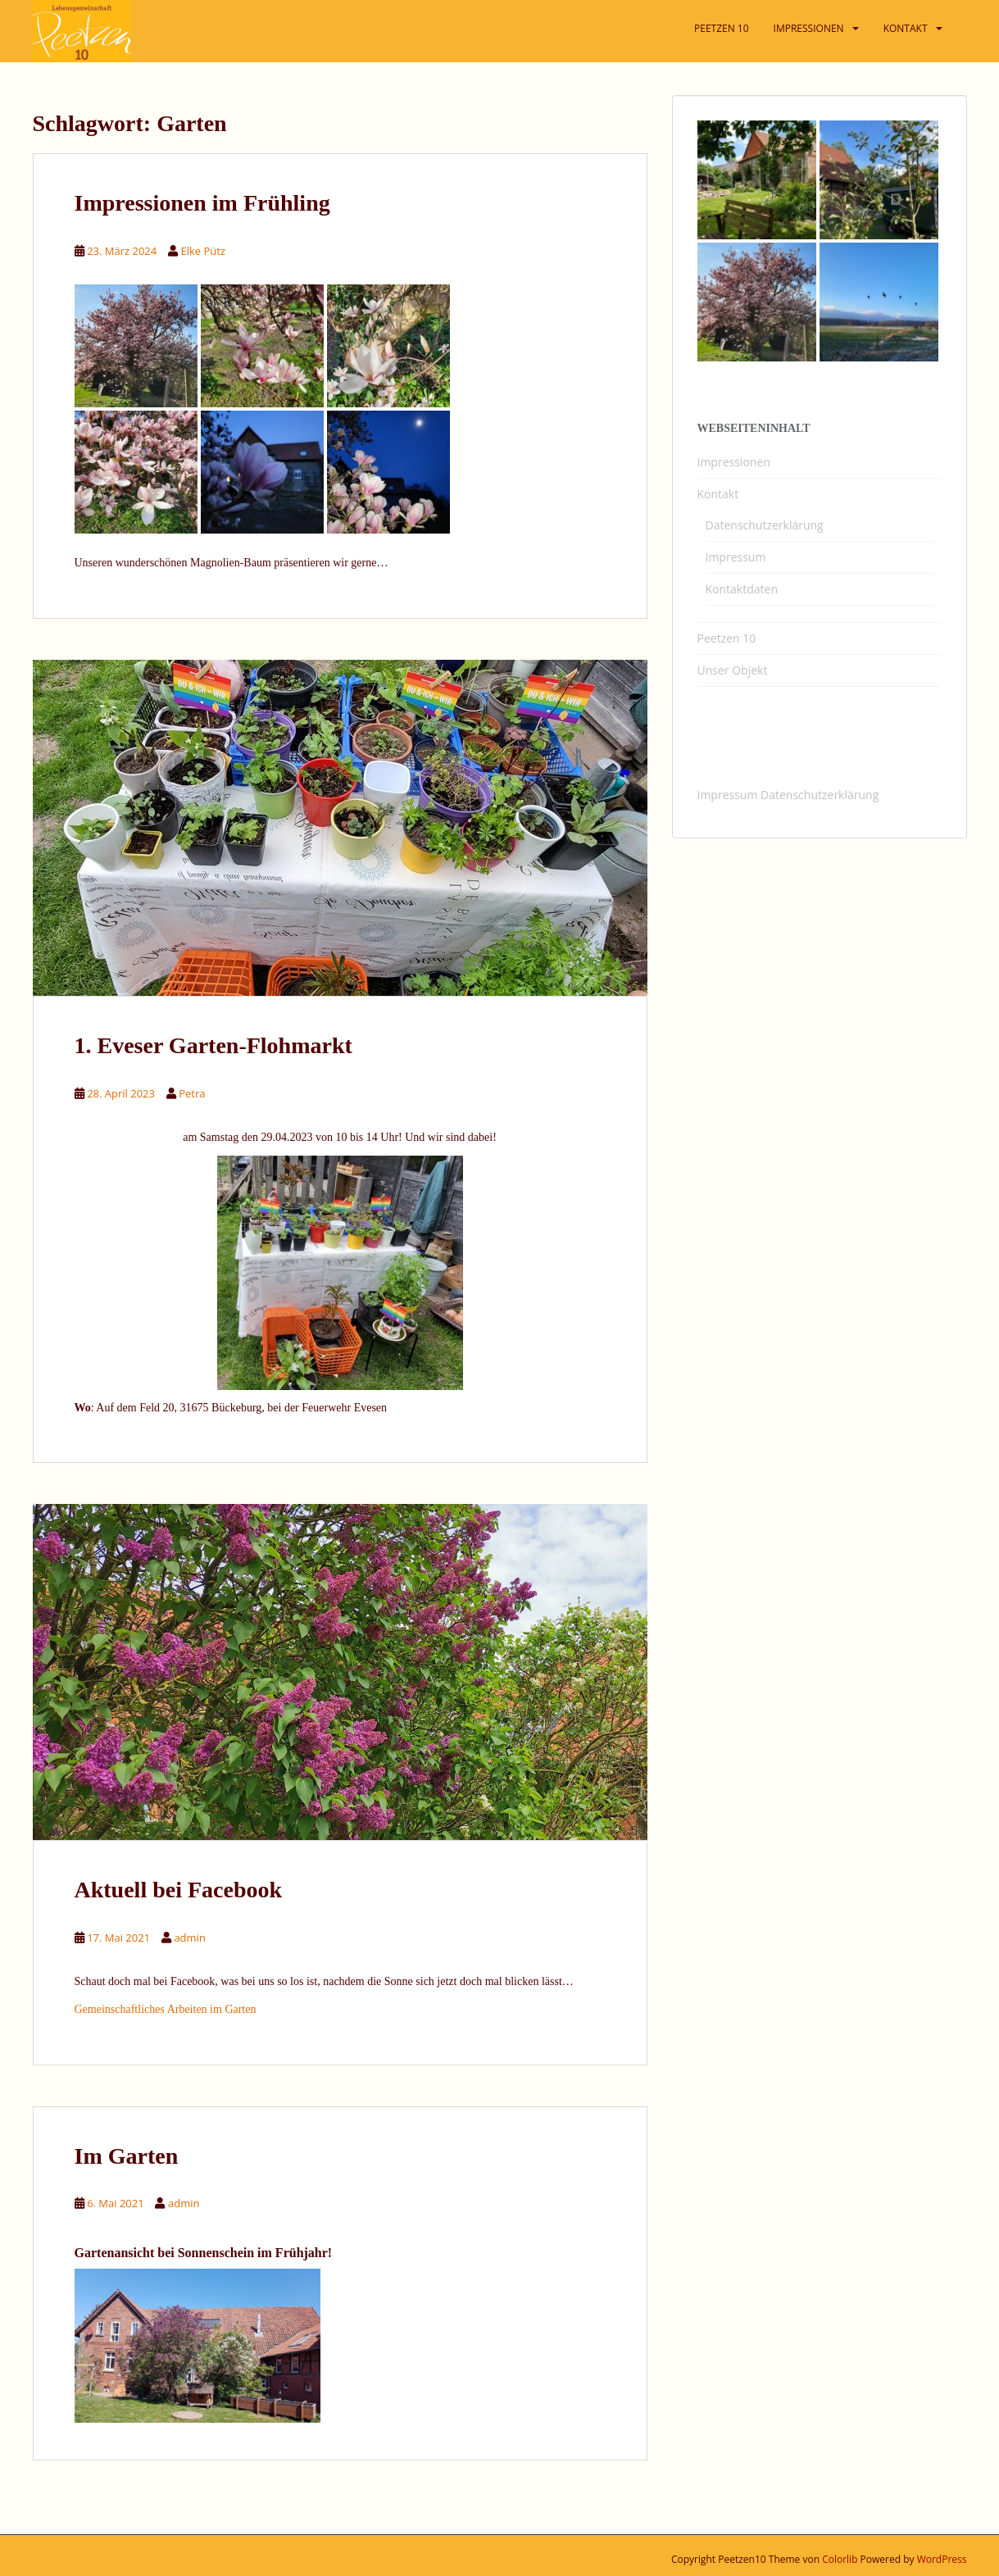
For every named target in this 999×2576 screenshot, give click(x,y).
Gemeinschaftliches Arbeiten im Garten (166, 2009)
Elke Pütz (203, 250)
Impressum (736, 557)
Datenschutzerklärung (765, 525)
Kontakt (718, 494)
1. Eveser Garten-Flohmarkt (213, 1045)
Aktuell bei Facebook (179, 1889)
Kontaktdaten (742, 589)
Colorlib (839, 2559)
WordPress (942, 2559)
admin (189, 1937)
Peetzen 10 (726, 638)
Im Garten (127, 2156)
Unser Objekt (732, 670)
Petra (192, 1093)
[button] (964, 23)
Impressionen (733, 462)
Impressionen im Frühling (202, 203)
